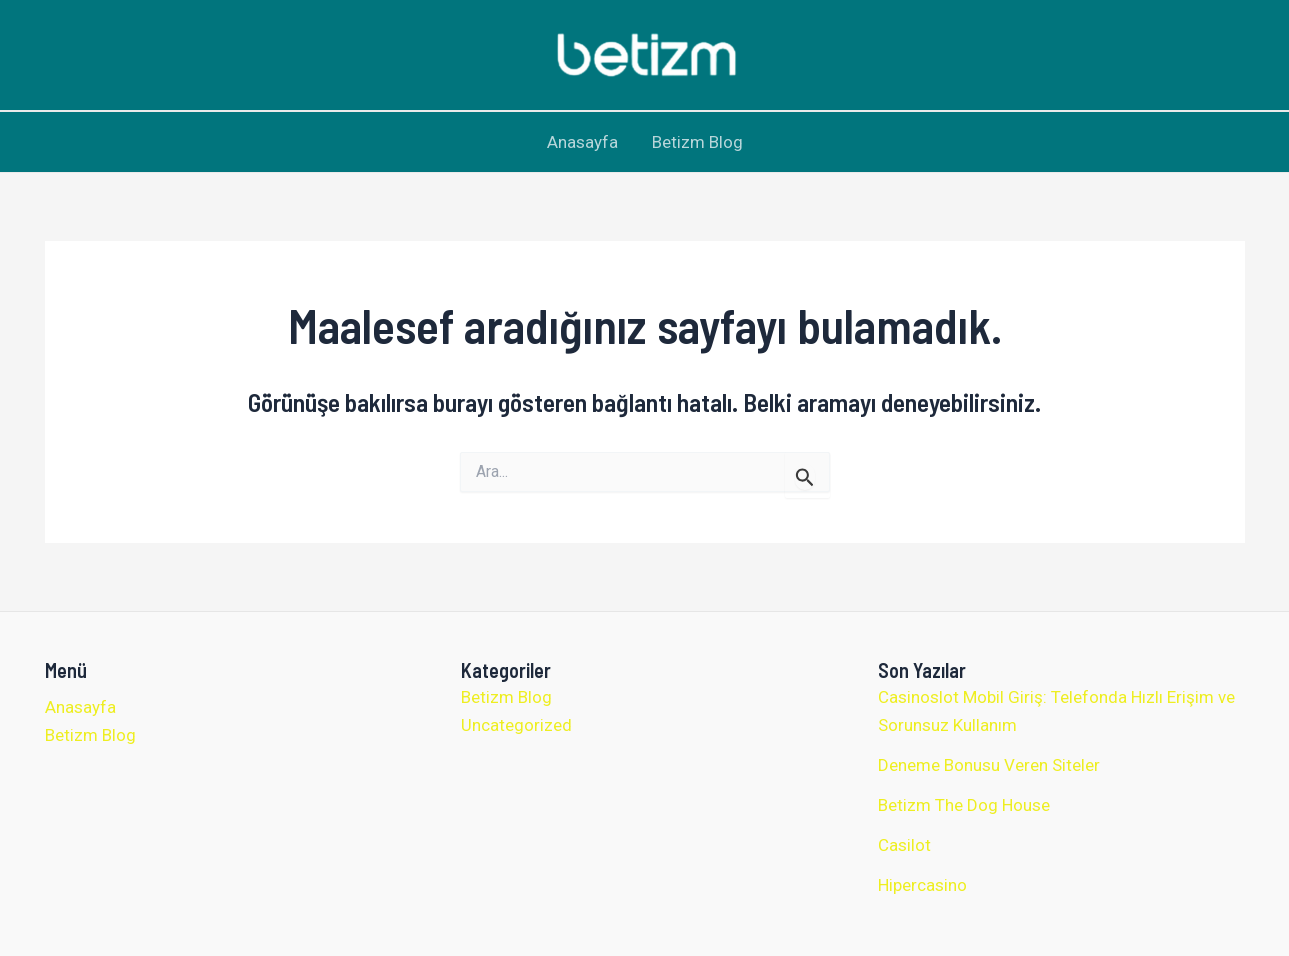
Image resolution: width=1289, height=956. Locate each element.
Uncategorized (516, 725)
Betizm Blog (697, 142)
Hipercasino (922, 885)
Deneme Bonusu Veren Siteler (989, 765)
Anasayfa (582, 142)
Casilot (904, 845)
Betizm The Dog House (964, 805)
